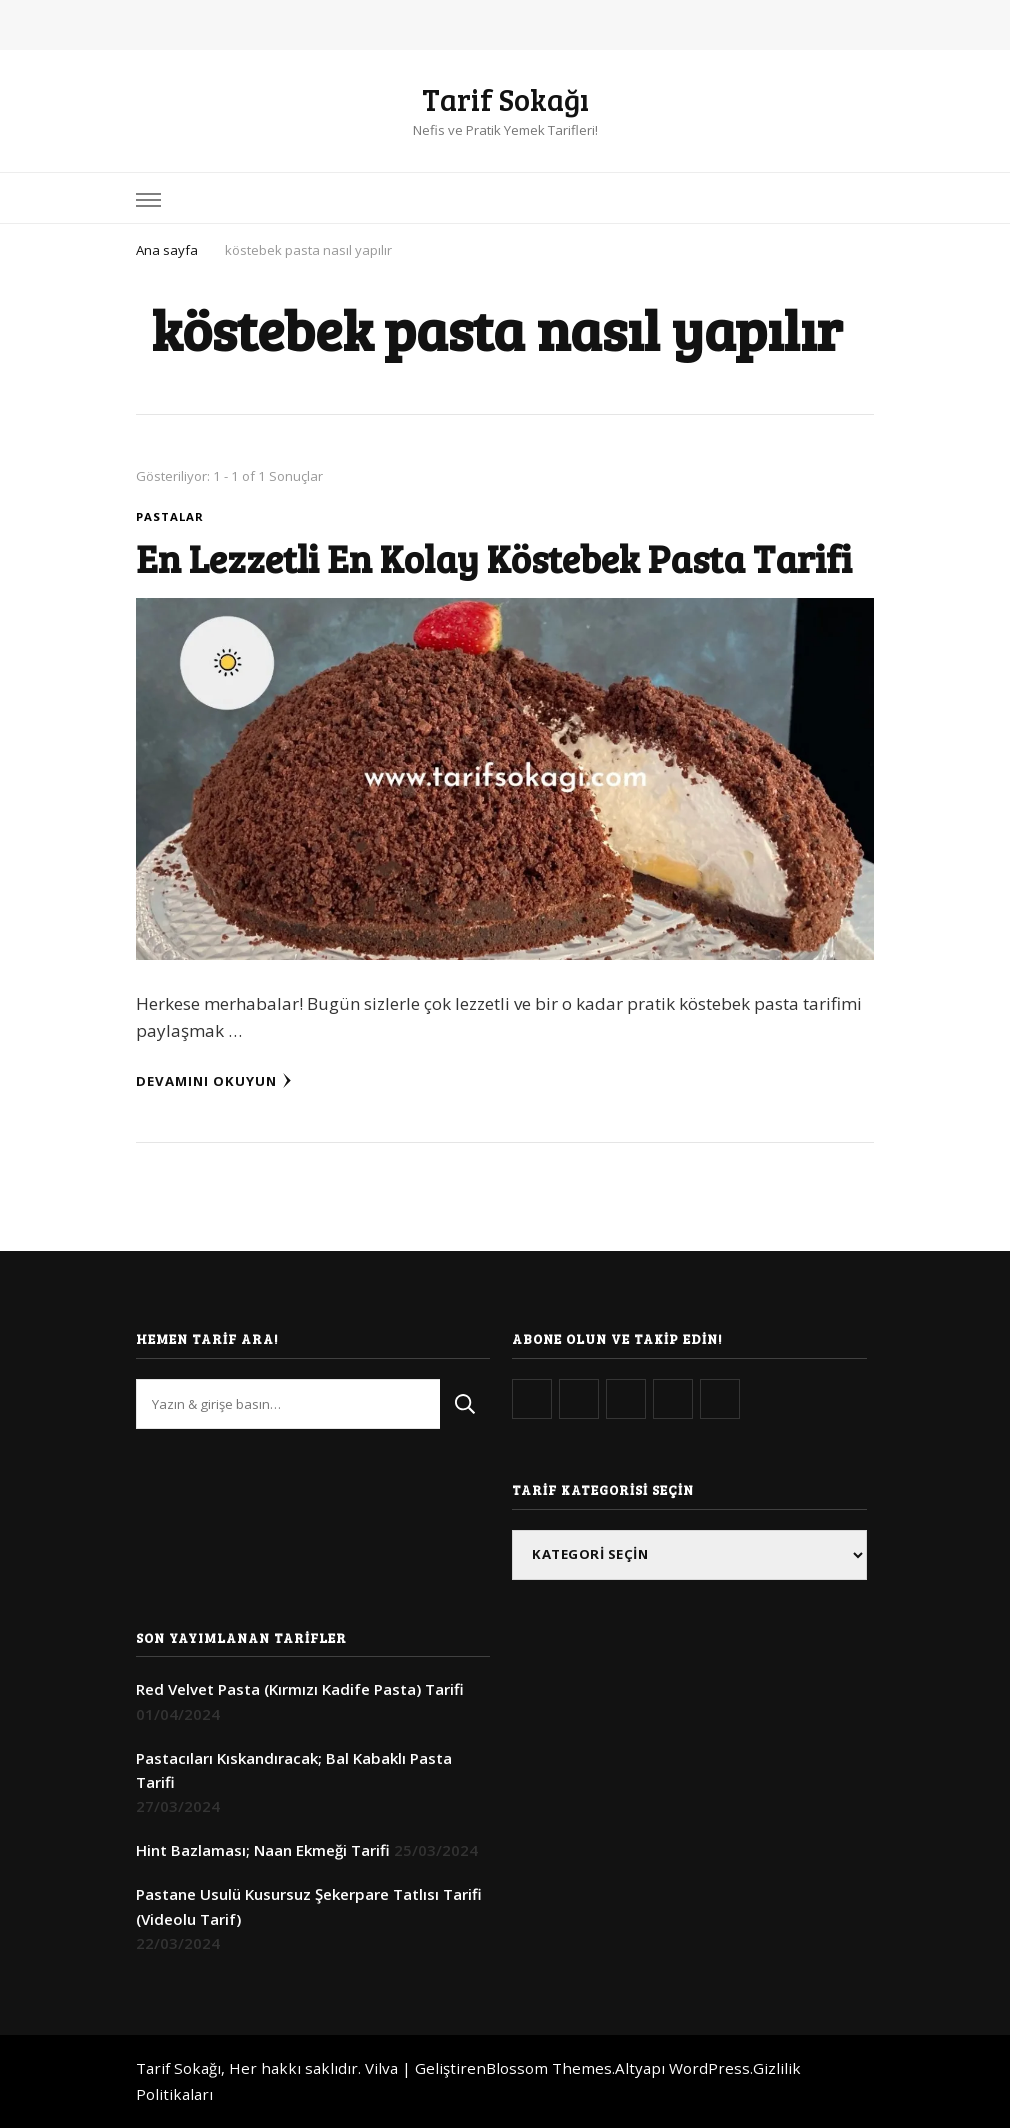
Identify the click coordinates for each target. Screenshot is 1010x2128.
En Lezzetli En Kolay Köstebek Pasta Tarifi (494, 558)
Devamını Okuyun (214, 1081)
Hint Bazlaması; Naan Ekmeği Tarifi (263, 1850)
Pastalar (170, 516)
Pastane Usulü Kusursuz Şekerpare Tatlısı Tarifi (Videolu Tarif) (309, 1906)
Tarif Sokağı (505, 99)
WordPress (709, 2068)
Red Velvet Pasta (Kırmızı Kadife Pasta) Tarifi (300, 1689)
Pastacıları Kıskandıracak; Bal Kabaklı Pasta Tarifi (294, 1770)
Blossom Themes (549, 2068)
